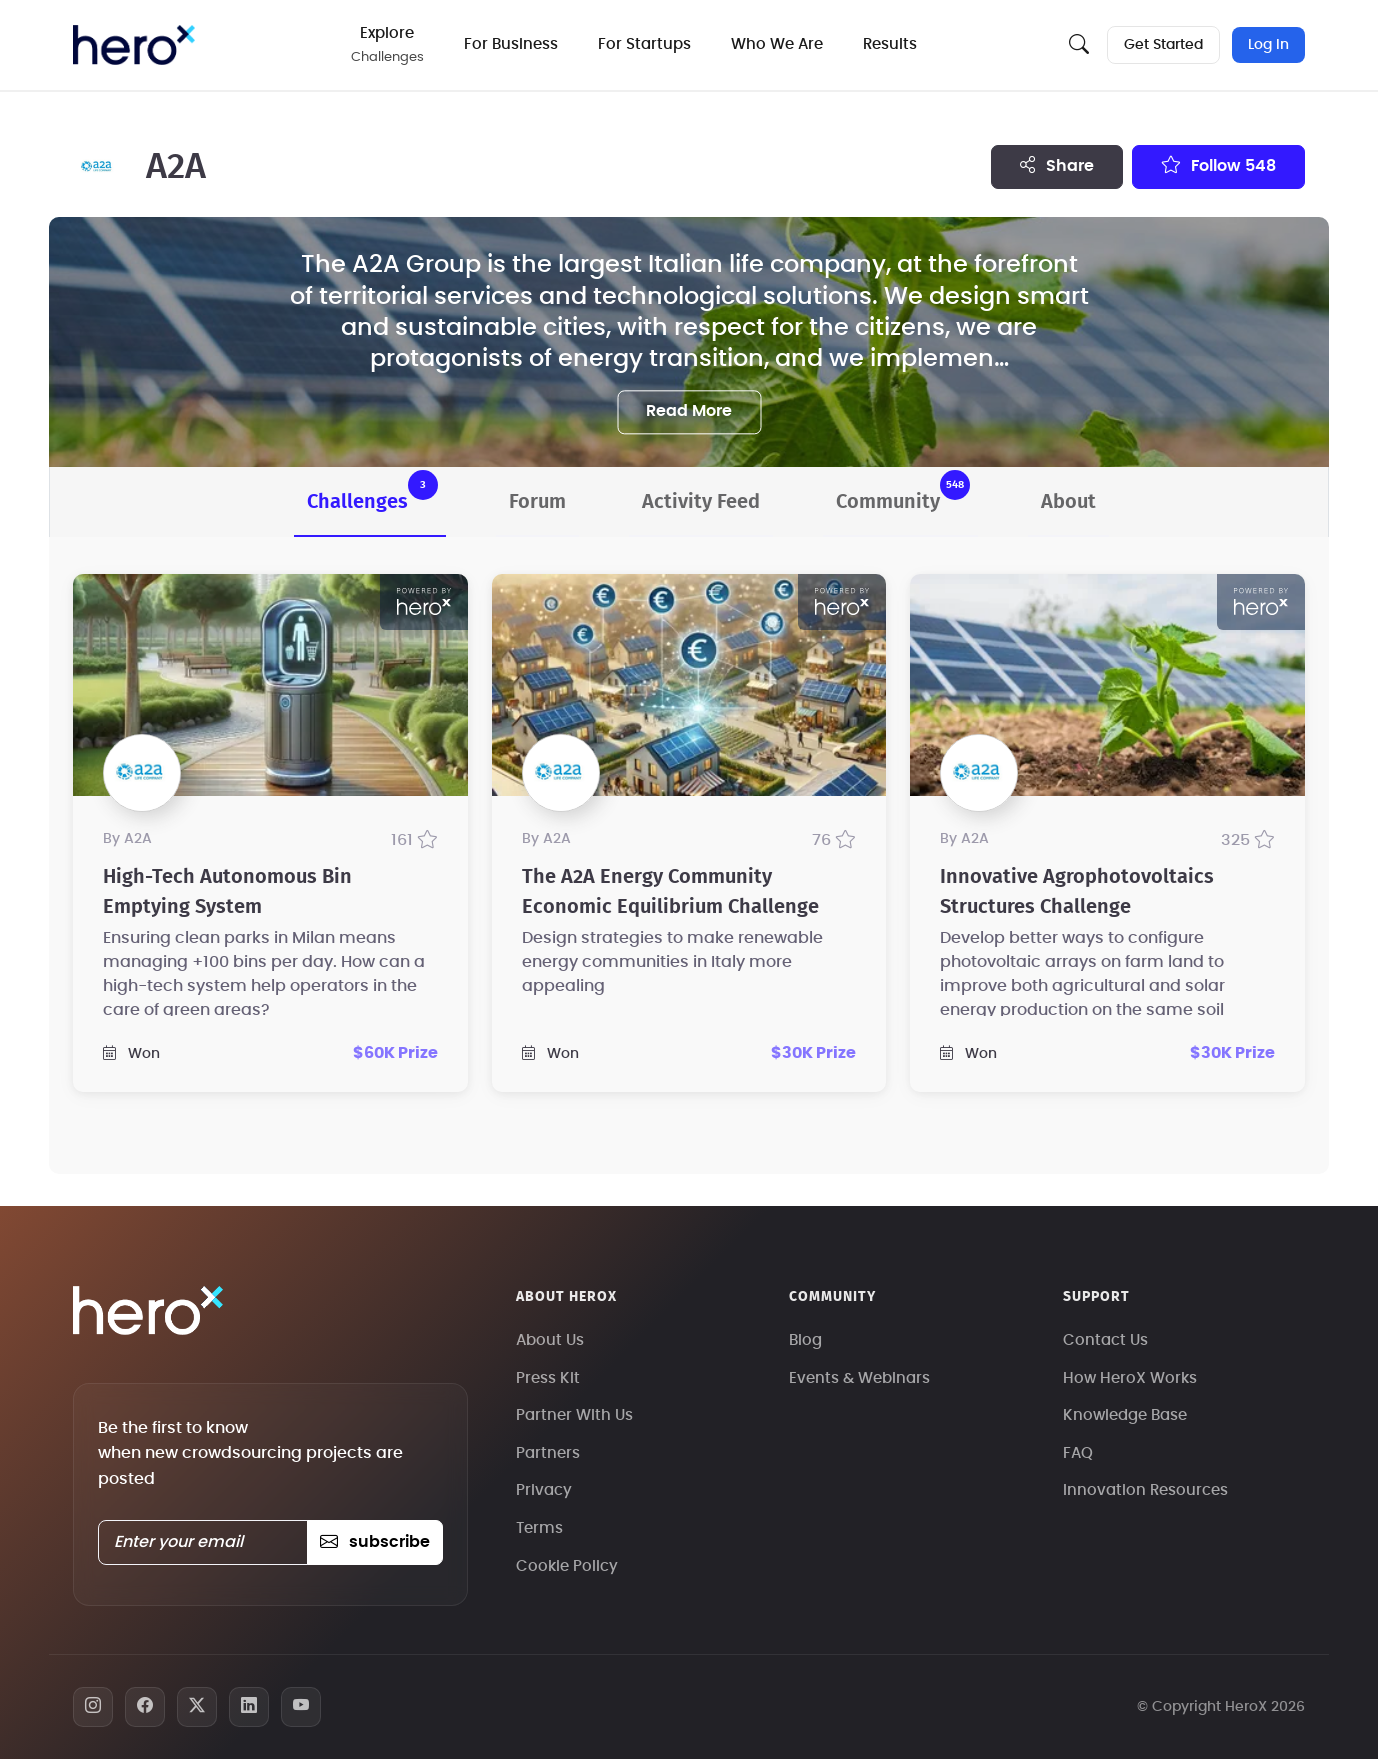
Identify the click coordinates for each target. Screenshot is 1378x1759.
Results (890, 44)
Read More (689, 411)
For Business (511, 44)
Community (903, 491)
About (1068, 502)
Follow (1218, 165)
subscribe (374, 1542)
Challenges (372, 491)
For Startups (644, 44)
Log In (1268, 45)
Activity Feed (701, 502)
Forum (537, 502)
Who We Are (777, 44)
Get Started (1163, 45)
